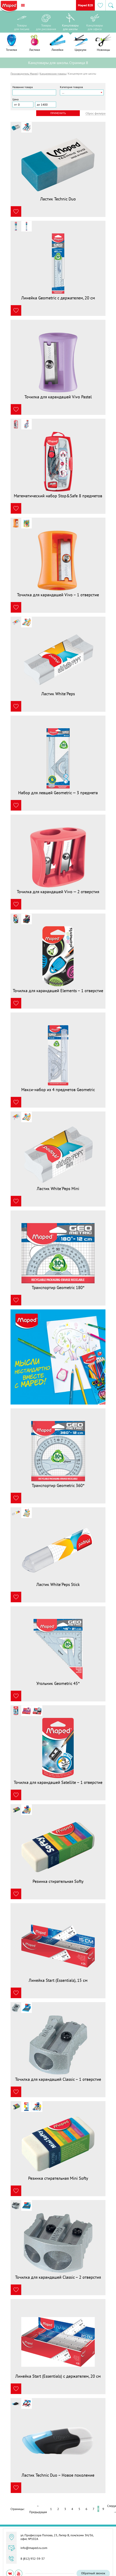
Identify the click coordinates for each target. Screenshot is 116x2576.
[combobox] (82, 92)
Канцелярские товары (53, 73)
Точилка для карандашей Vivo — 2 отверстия (58, 891)
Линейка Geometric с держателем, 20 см (58, 298)
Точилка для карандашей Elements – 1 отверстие (58, 990)
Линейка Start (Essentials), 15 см (58, 1980)
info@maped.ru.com (33, 2548)
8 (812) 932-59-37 (32, 2558)
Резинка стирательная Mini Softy (58, 2178)
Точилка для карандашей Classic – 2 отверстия (58, 2277)
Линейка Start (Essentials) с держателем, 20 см (58, 2376)
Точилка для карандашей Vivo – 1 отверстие (58, 594)
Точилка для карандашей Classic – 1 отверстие (58, 2079)
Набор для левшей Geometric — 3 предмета (58, 792)
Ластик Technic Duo (58, 199)
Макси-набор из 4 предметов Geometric (58, 1089)
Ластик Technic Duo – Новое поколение (58, 2475)
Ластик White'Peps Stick (58, 1584)
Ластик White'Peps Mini (58, 1188)
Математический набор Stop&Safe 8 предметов (58, 495)
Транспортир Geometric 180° (58, 1287)
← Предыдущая (38, 2509)
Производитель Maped (24, 73)
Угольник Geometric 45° (58, 1683)
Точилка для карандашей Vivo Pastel (58, 397)
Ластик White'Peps (58, 693)
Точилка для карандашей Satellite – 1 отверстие (58, 1782)
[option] (22, 23)
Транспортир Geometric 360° (58, 1485)
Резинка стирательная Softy (58, 1881)
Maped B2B (85, 5)
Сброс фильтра (95, 113)
